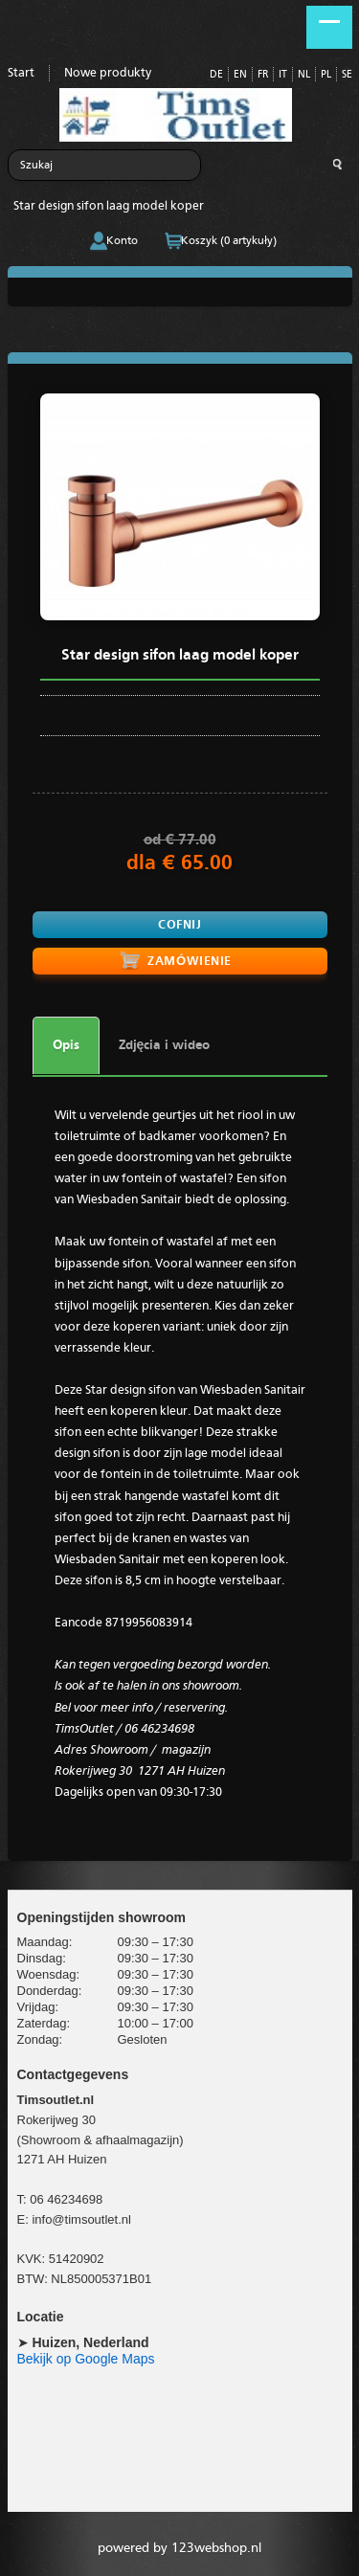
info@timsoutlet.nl (81, 2219)
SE (347, 75)
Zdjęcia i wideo (165, 1045)
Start (21, 73)
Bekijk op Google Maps (86, 2358)
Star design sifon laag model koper (108, 206)
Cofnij (179, 925)
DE (216, 75)
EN (240, 75)
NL (304, 75)
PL (326, 75)
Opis (66, 1045)
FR (263, 75)
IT (283, 75)
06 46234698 (66, 2199)
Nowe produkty (107, 73)
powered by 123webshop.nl (179, 2548)
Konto (122, 241)
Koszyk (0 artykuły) (229, 241)
